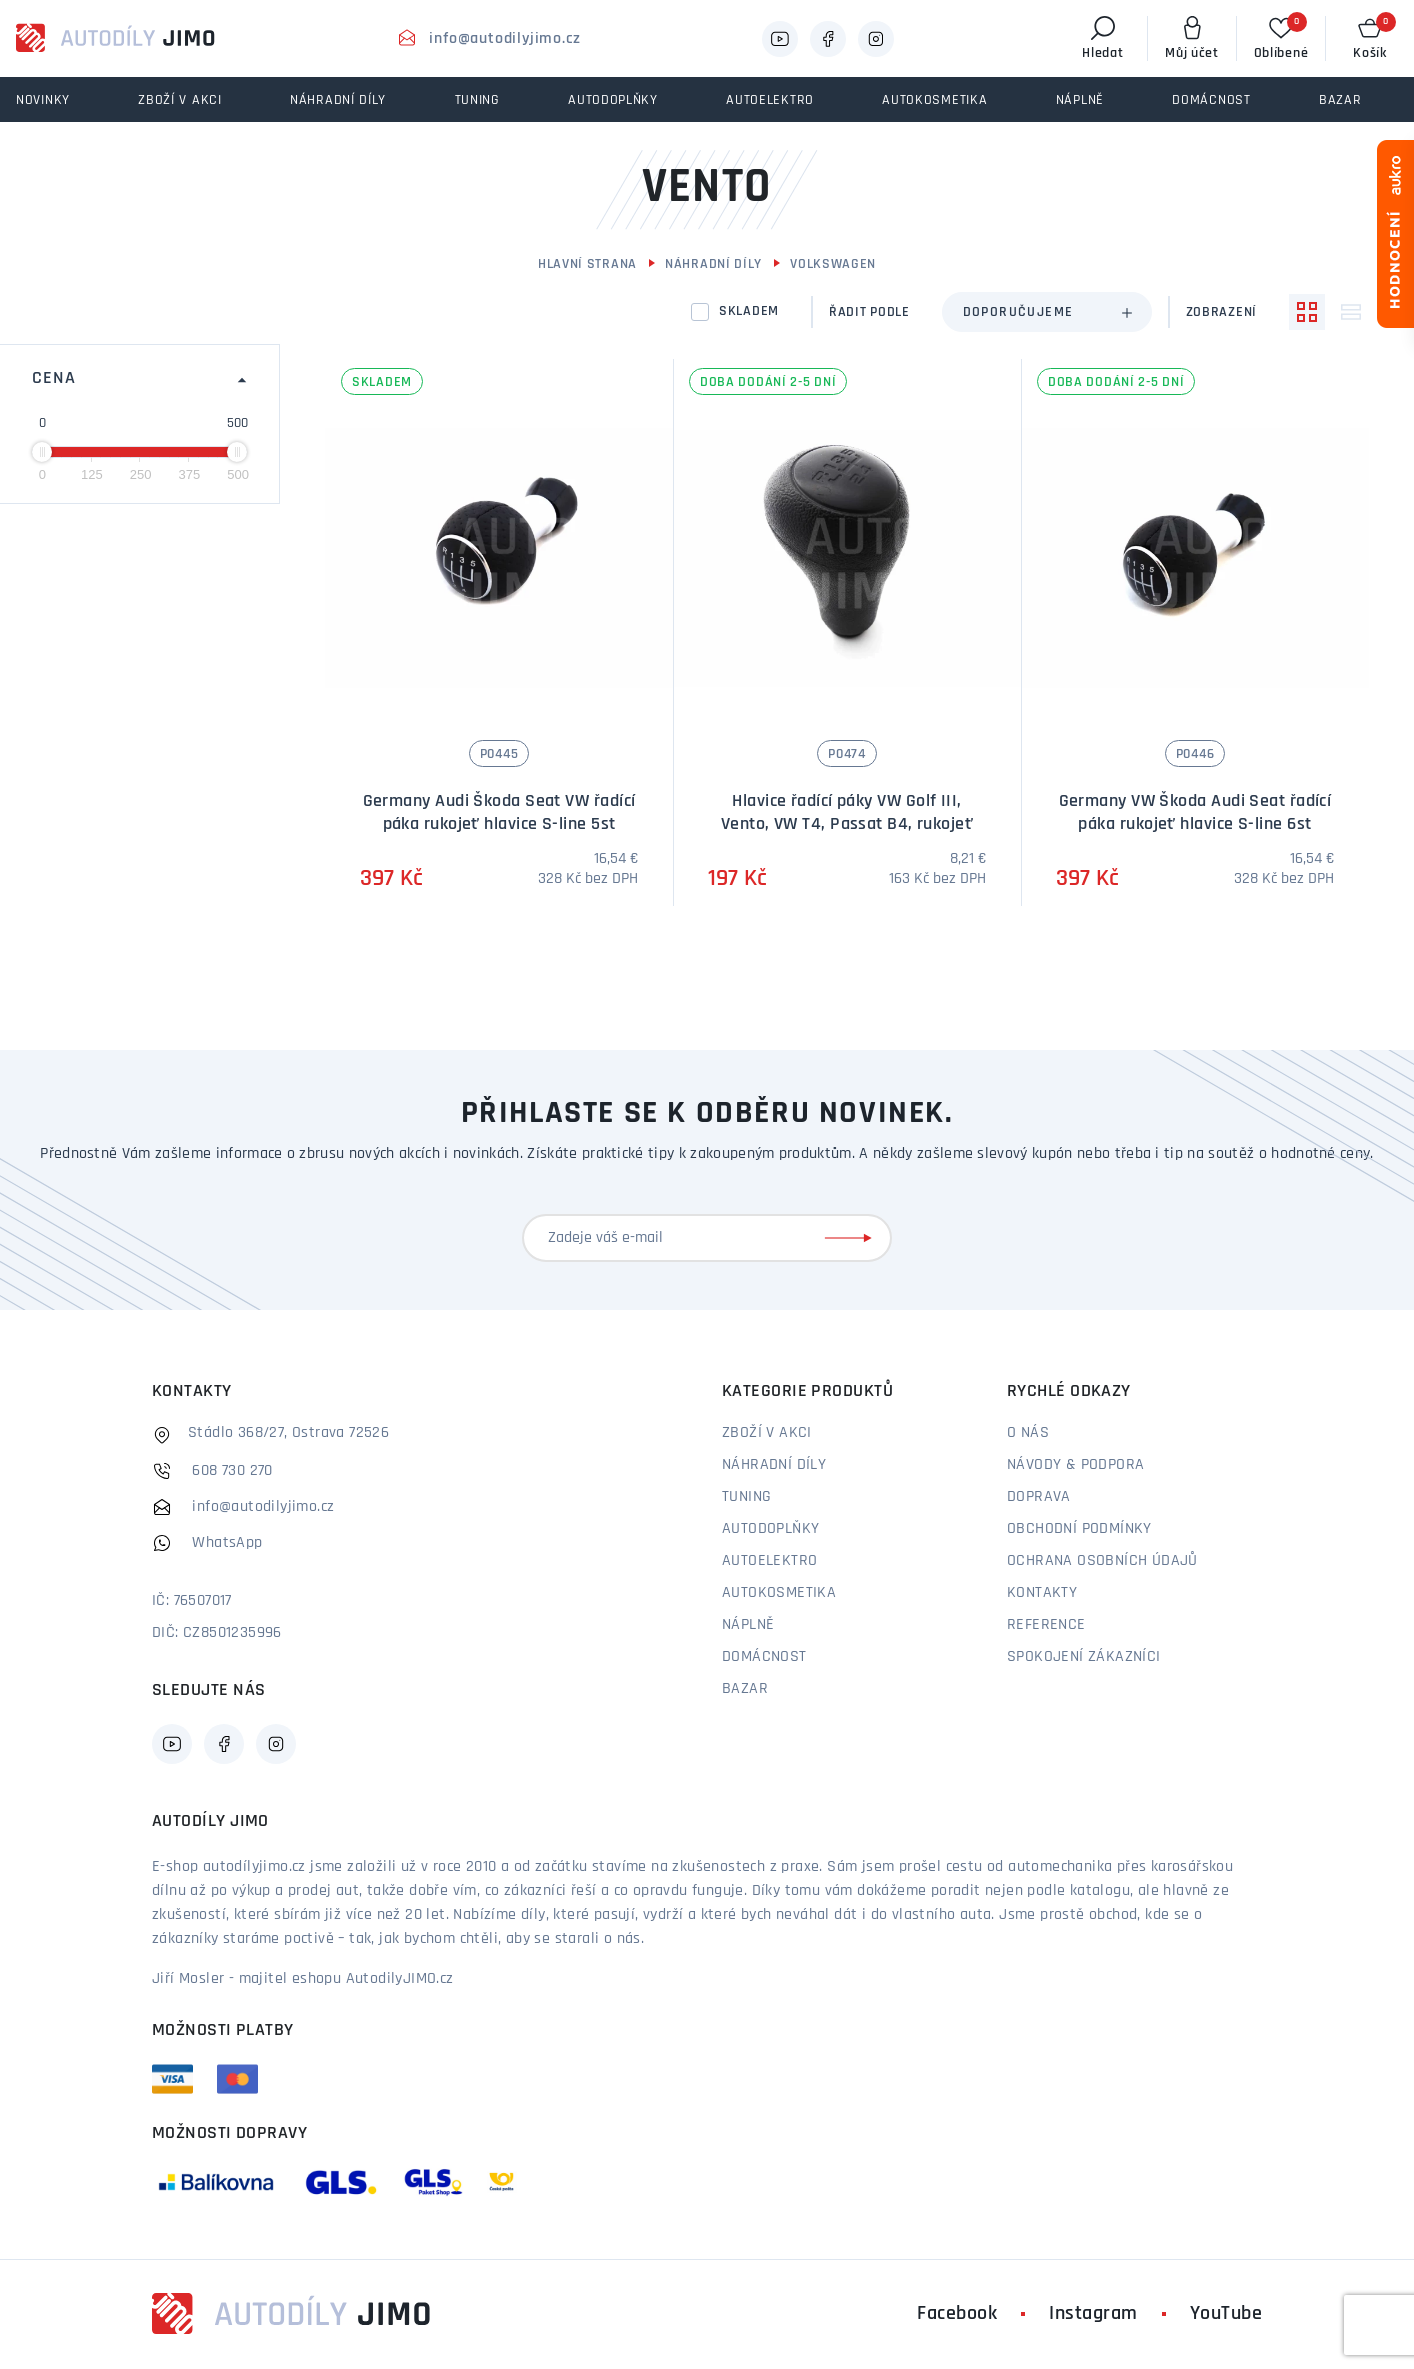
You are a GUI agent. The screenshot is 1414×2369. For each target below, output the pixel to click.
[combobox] (1047, 312)
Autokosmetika (779, 1593)
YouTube (1226, 2314)
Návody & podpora (1075, 1465)
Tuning (746, 1497)
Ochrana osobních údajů (1102, 1561)
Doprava (1039, 1497)
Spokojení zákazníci (1084, 1657)
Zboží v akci (767, 1433)
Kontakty (1042, 1593)
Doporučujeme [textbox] (1018, 312)
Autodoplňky (770, 1529)
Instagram (1093, 2314)
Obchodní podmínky (1079, 1529)
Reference (1046, 1625)
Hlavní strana (587, 264)
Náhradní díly (713, 264)
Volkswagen (833, 264)
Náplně (748, 1625)
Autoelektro (769, 1561)
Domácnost (764, 1657)
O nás (1028, 1433)
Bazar (745, 1689)
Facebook (957, 2314)
